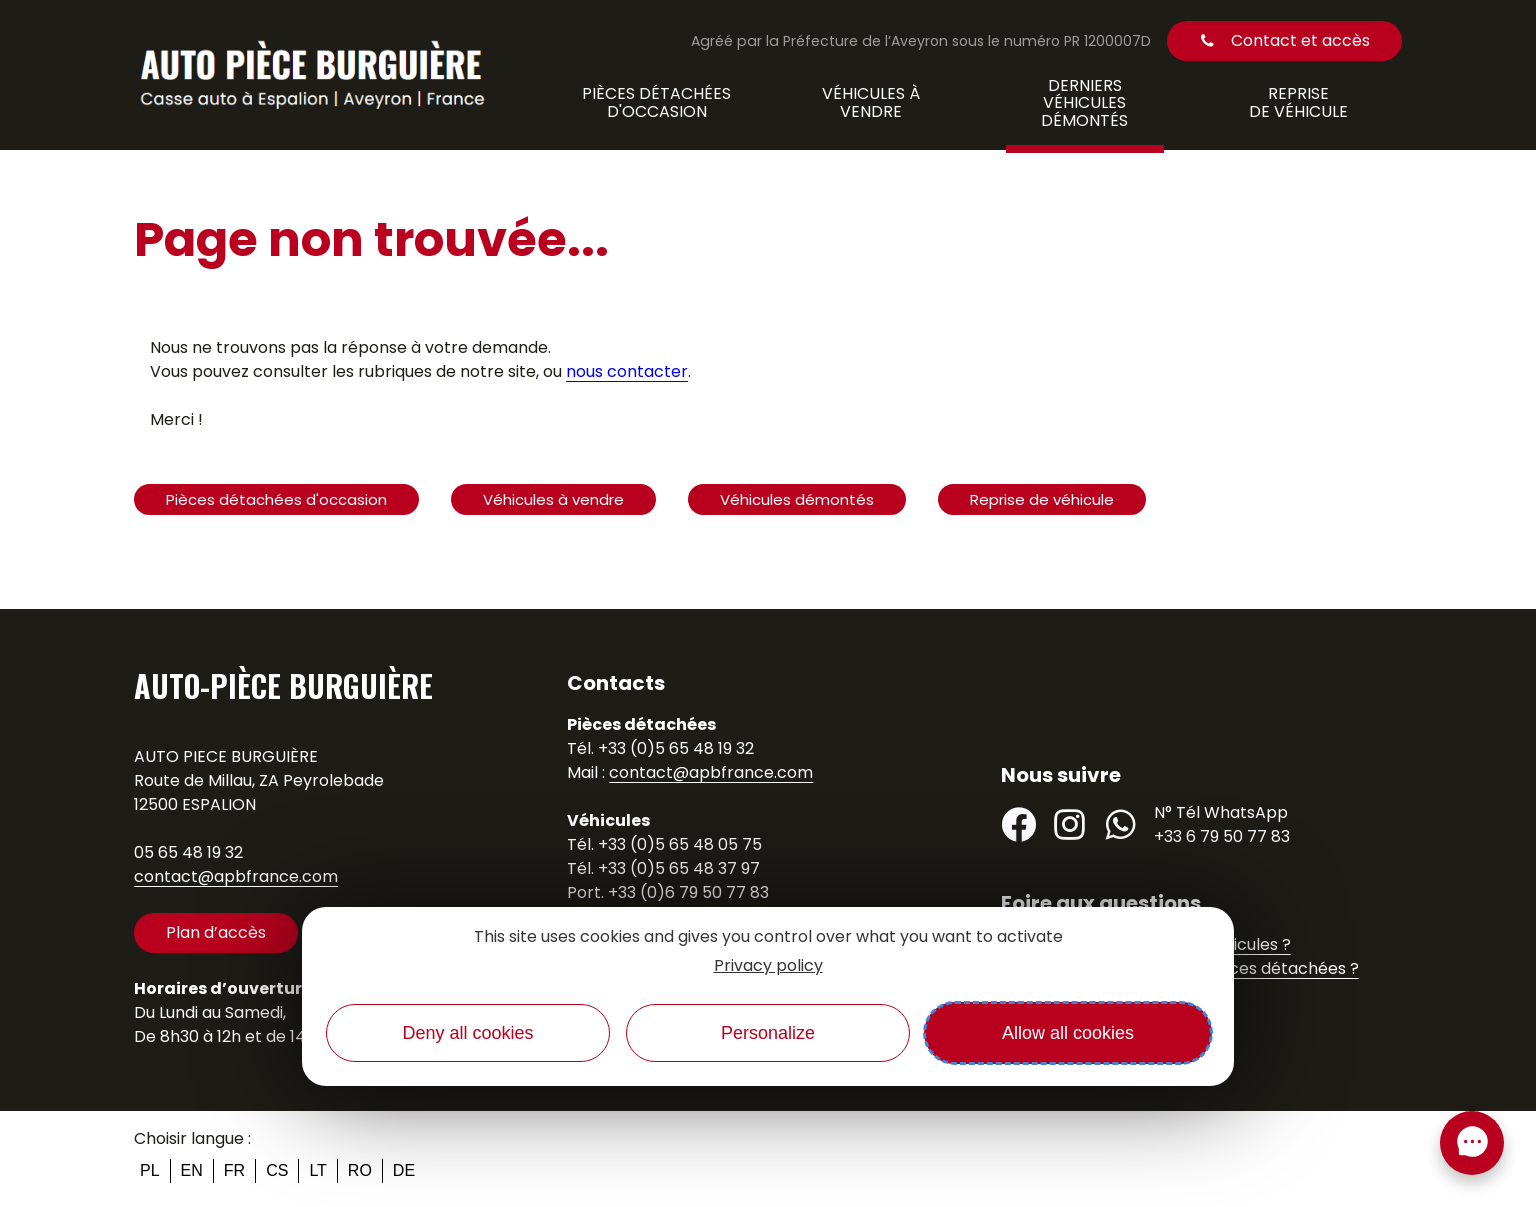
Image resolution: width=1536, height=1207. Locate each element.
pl (150, 1170)
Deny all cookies (467, 1033)
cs (277, 1170)
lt (317, 1170)
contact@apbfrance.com (236, 876)
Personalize (768, 1033)
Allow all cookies (1068, 1033)
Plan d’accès (216, 932)
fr (234, 1170)
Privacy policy (768, 965)
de (404, 1170)
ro (360, 1170)
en (192, 1170)
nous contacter (627, 371)
